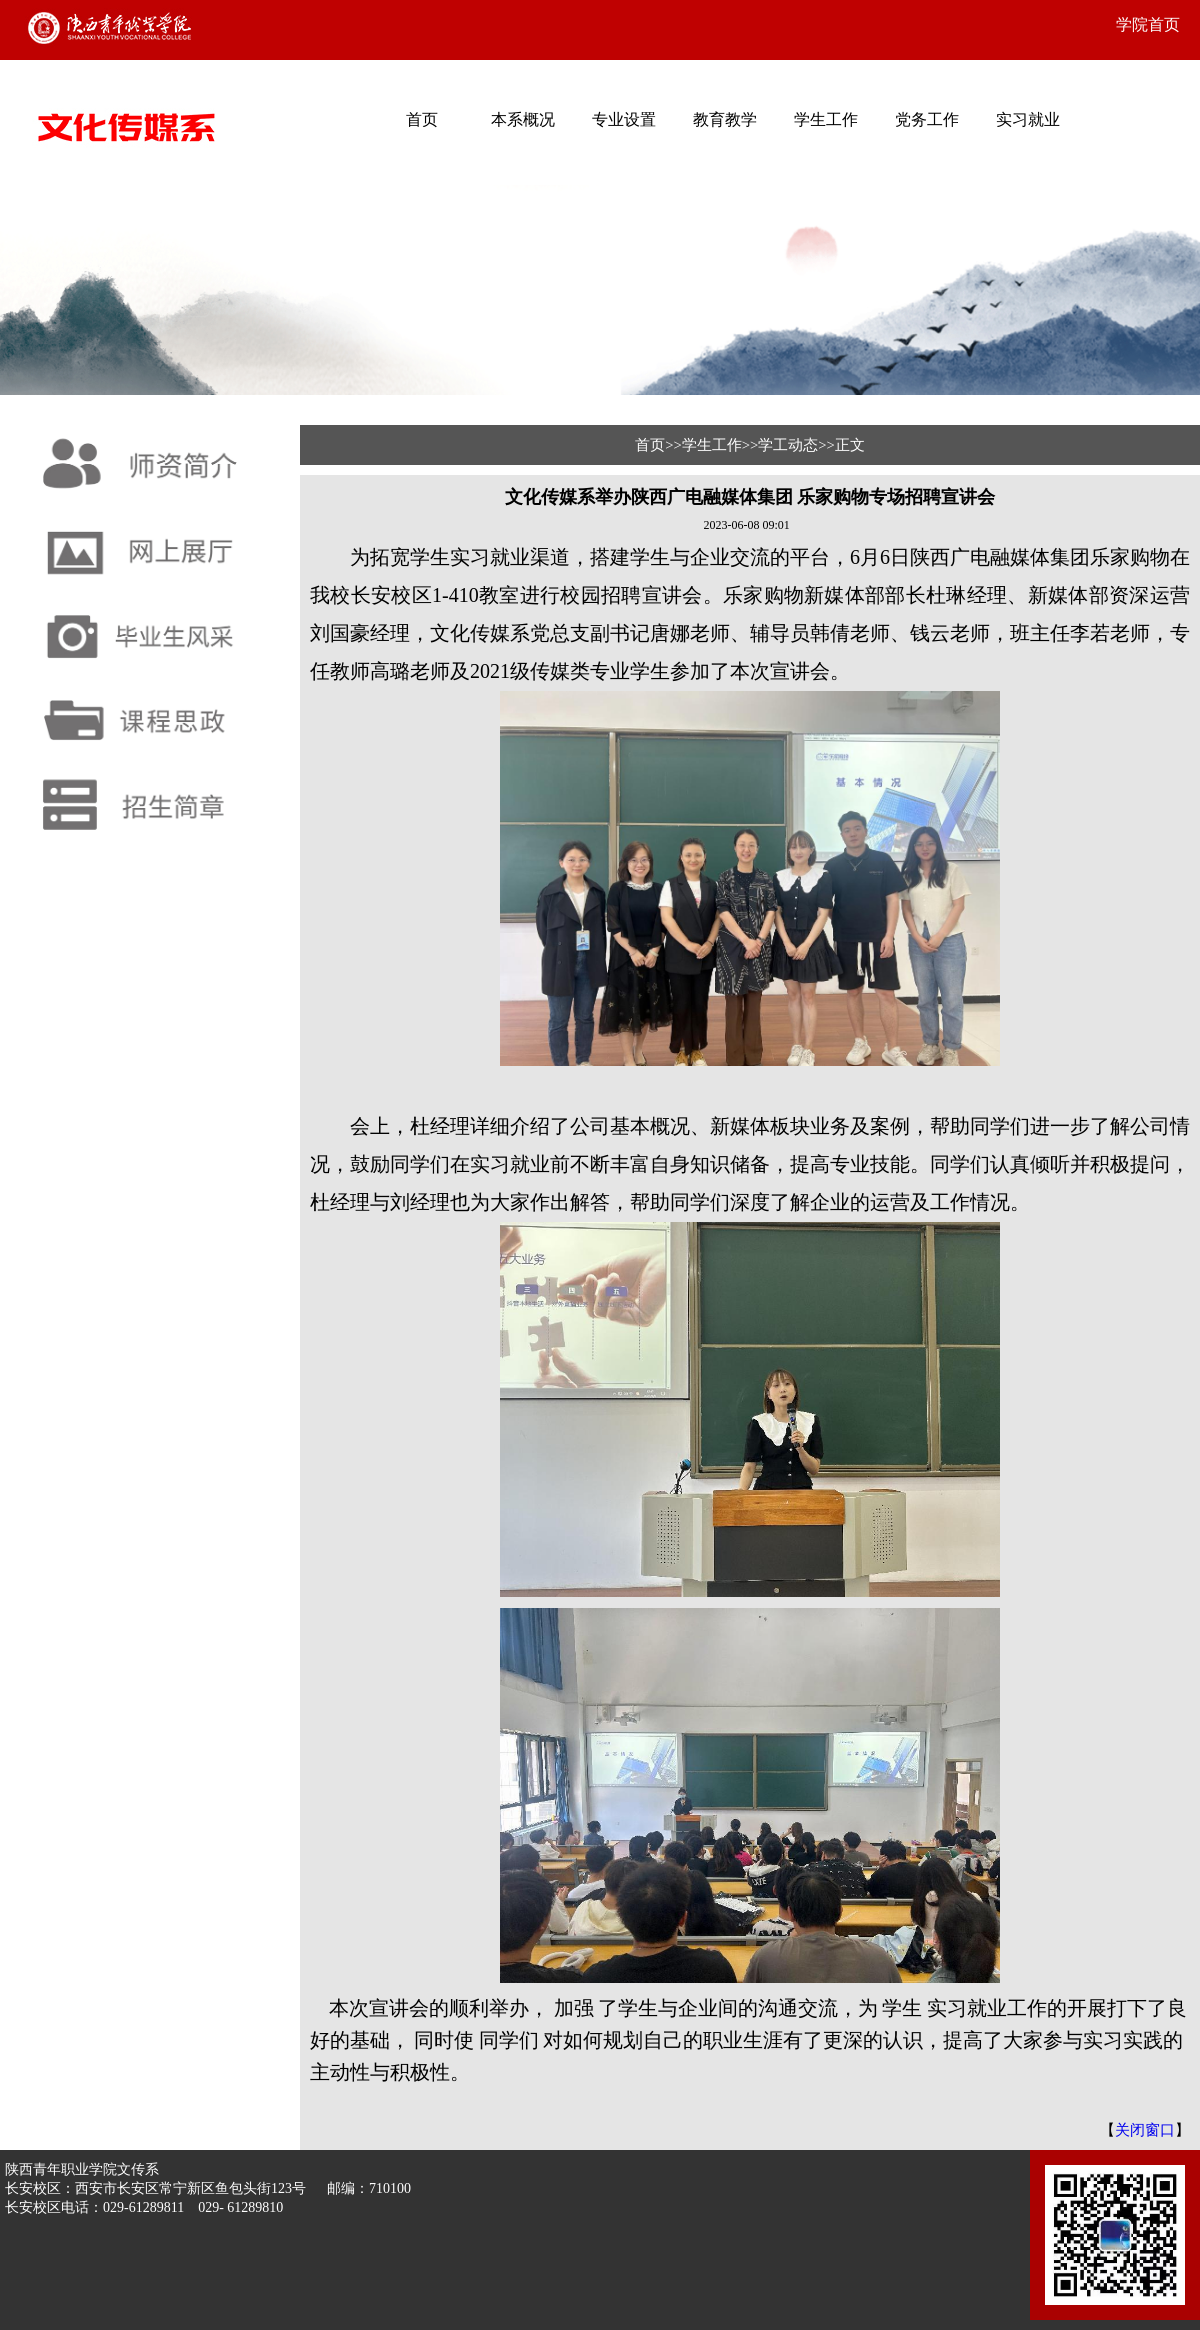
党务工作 (927, 119)
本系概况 (523, 119)
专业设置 (624, 119)
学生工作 (826, 119)
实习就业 (1028, 119)
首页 (422, 119)
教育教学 (725, 119)
